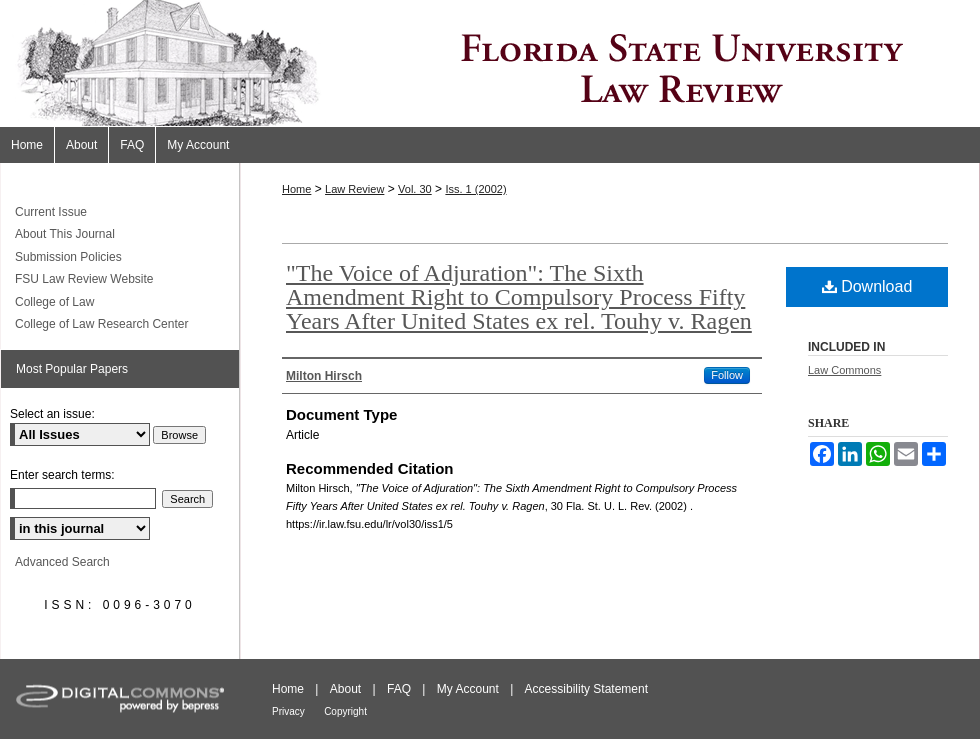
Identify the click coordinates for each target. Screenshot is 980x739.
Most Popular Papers (72, 369)
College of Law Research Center (101, 324)
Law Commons (844, 370)
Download (867, 286)
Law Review (354, 189)
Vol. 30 (415, 189)
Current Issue (51, 212)
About (345, 689)
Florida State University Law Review (490, 63)
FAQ (399, 689)
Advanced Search (62, 562)
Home (296, 189)
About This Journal (65, 234)
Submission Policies (68, 257)
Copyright (345, 711)
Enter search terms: (62, 475)
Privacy (288, 711)
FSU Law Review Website (84, 279)
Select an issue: (52, 414)
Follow (727, 375)
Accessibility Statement (586, 689)
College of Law (54, 302)
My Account (468, 689)
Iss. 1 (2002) (475, 189)
